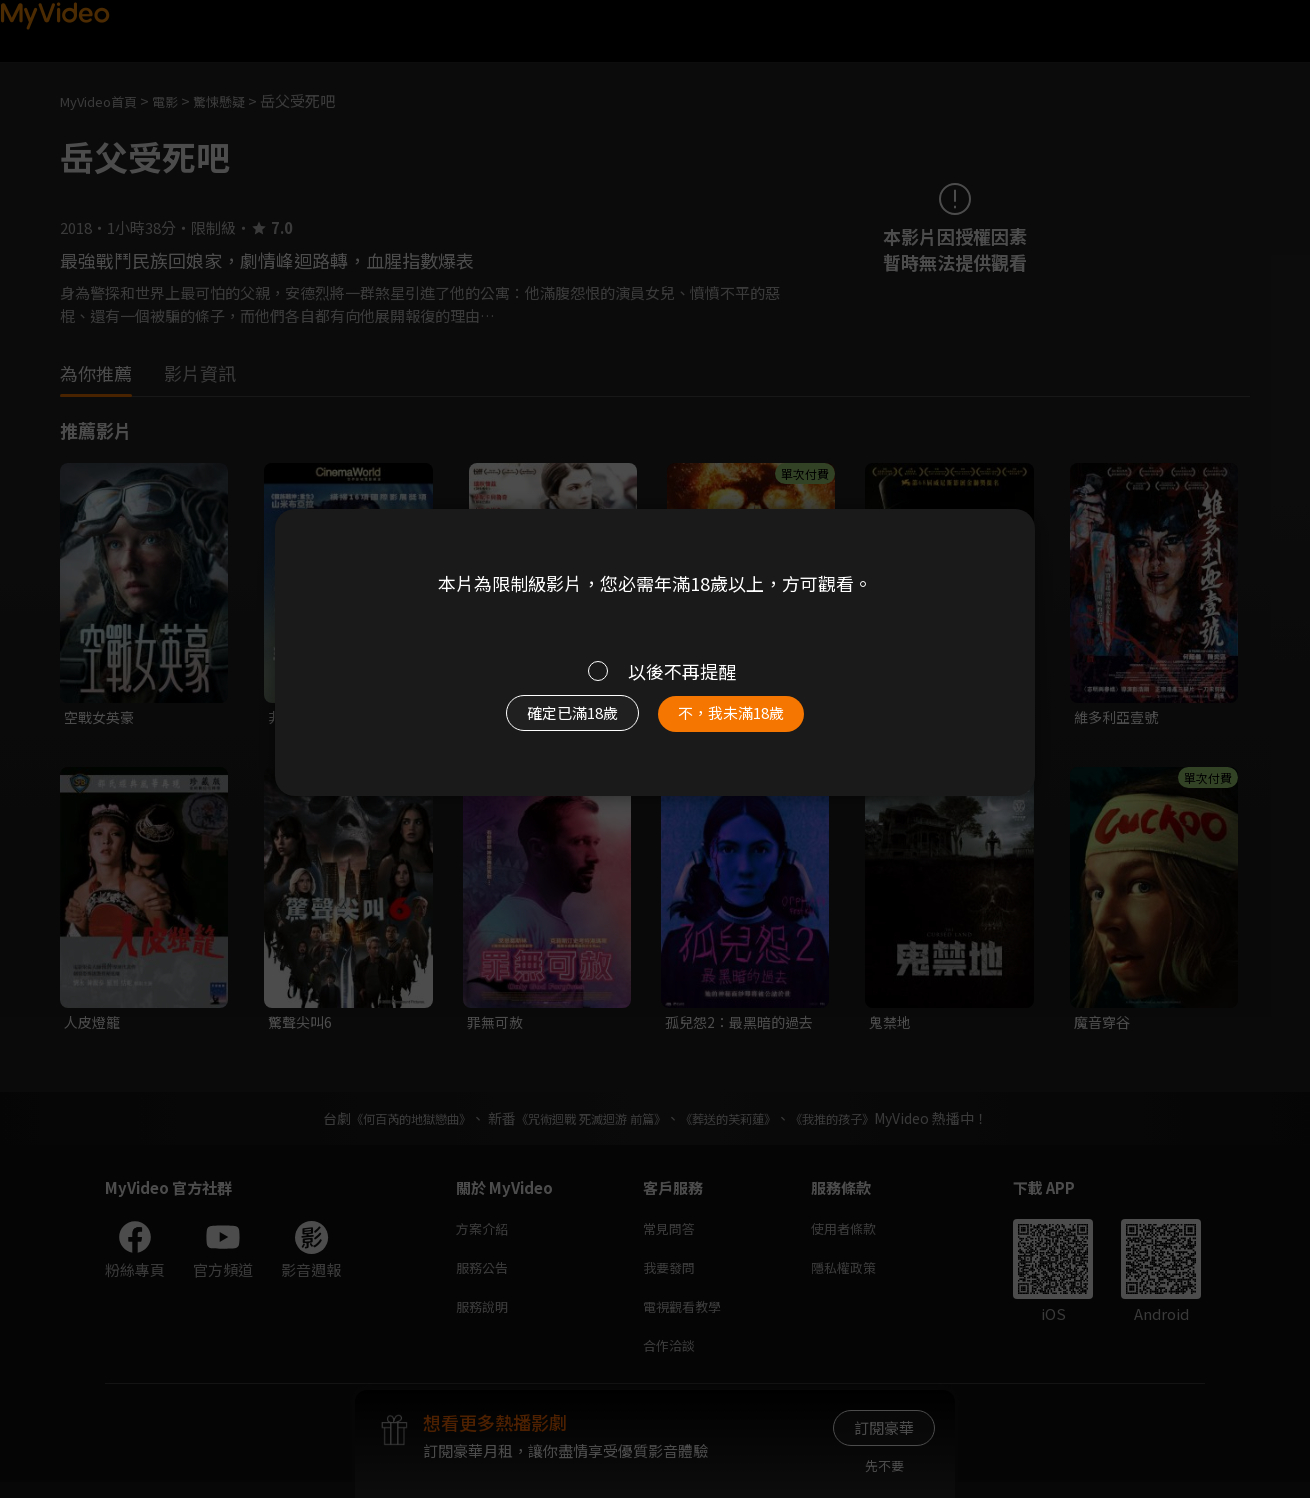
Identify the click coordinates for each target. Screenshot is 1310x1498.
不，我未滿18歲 (753, 723)
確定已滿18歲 (550, 723)
